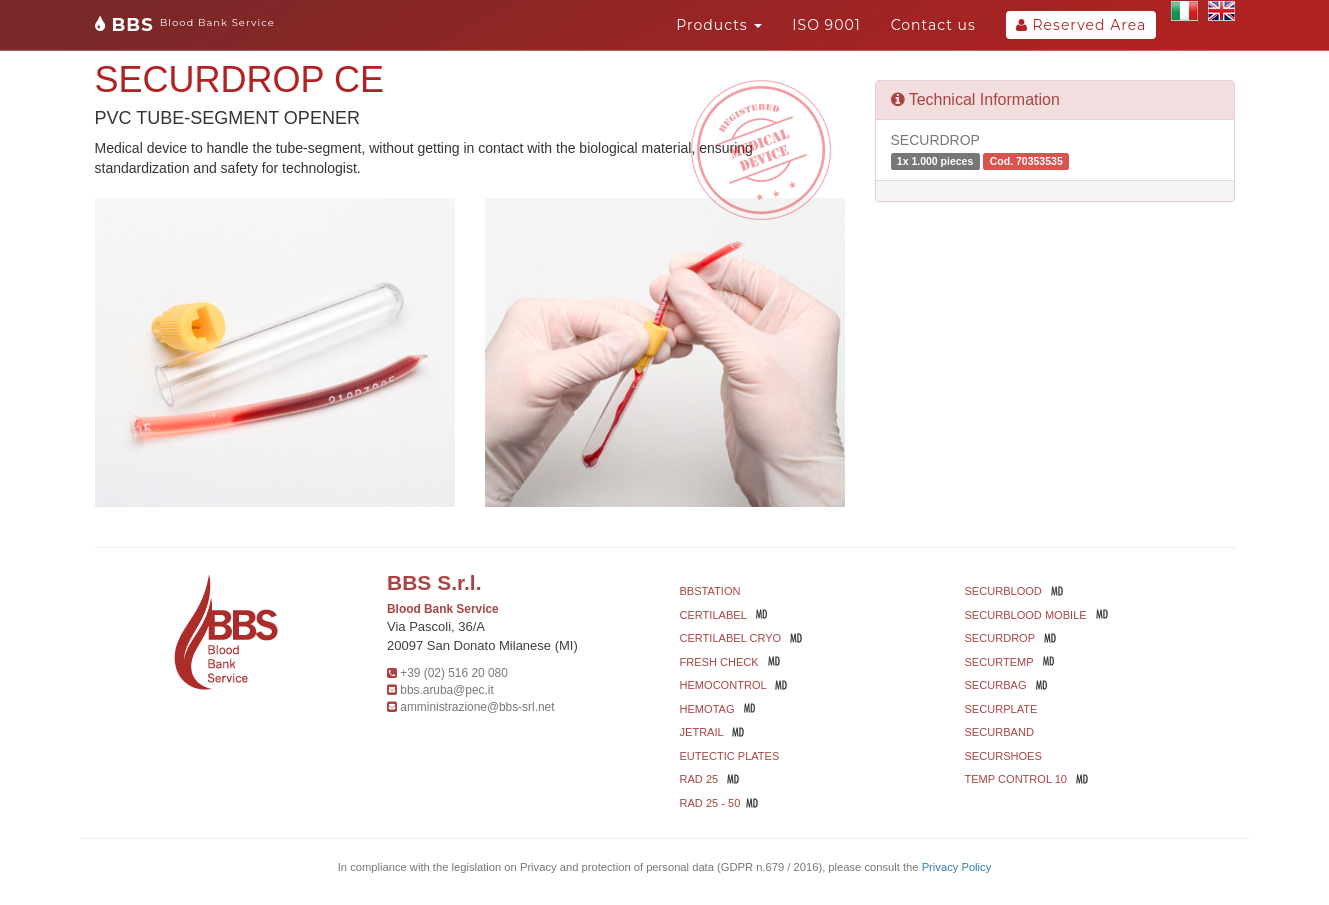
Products (719, 25)
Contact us (933, 25)
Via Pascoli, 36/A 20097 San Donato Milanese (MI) (482, 636)
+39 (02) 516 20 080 (453, 673)
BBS (185, 25)
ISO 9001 (826, 25)
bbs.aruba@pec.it (446, 690)
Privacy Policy (957, 867)
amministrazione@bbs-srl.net (477, 707)
